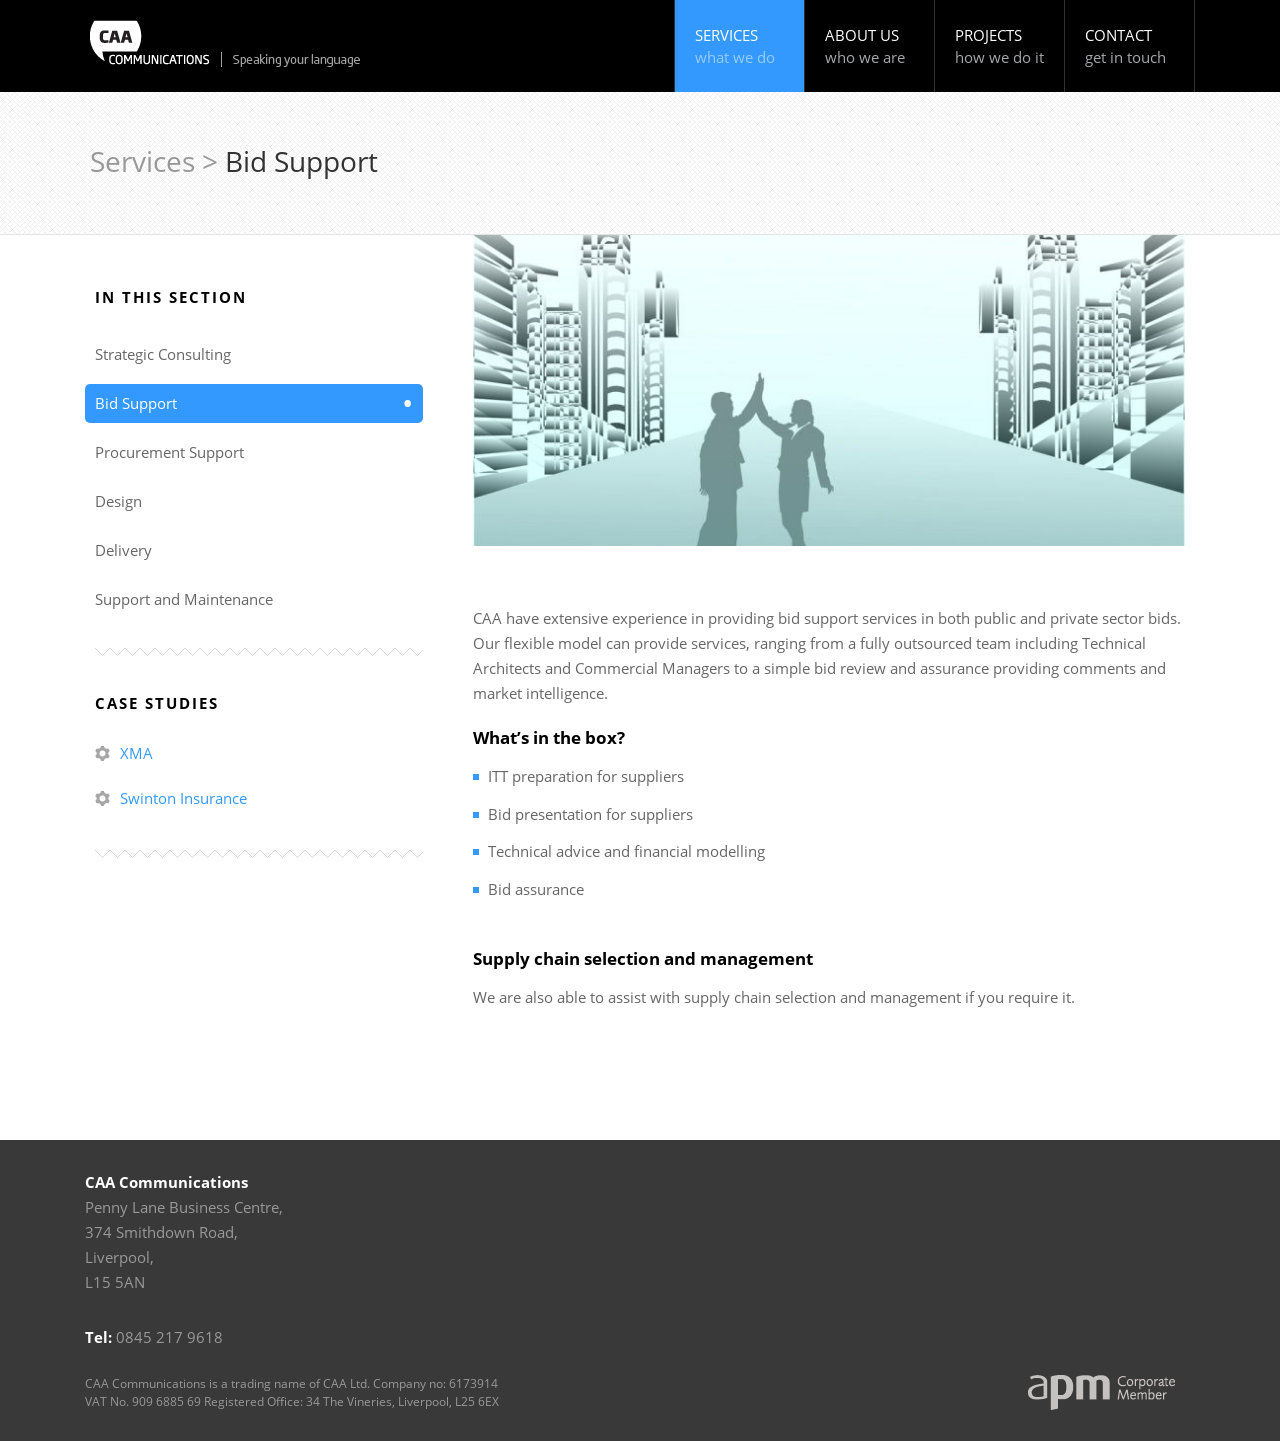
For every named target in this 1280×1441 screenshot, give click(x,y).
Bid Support (136, 403)
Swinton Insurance (183, 798)
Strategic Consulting (163, 354)
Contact (1132, 46)
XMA (136, 753)
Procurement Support (169, 452)
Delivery (123, 550)
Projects (1002, 46)
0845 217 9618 (169, 1337)
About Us (872, 46)
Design (118, 501)
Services (742, 46)
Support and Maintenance (184, 599)
